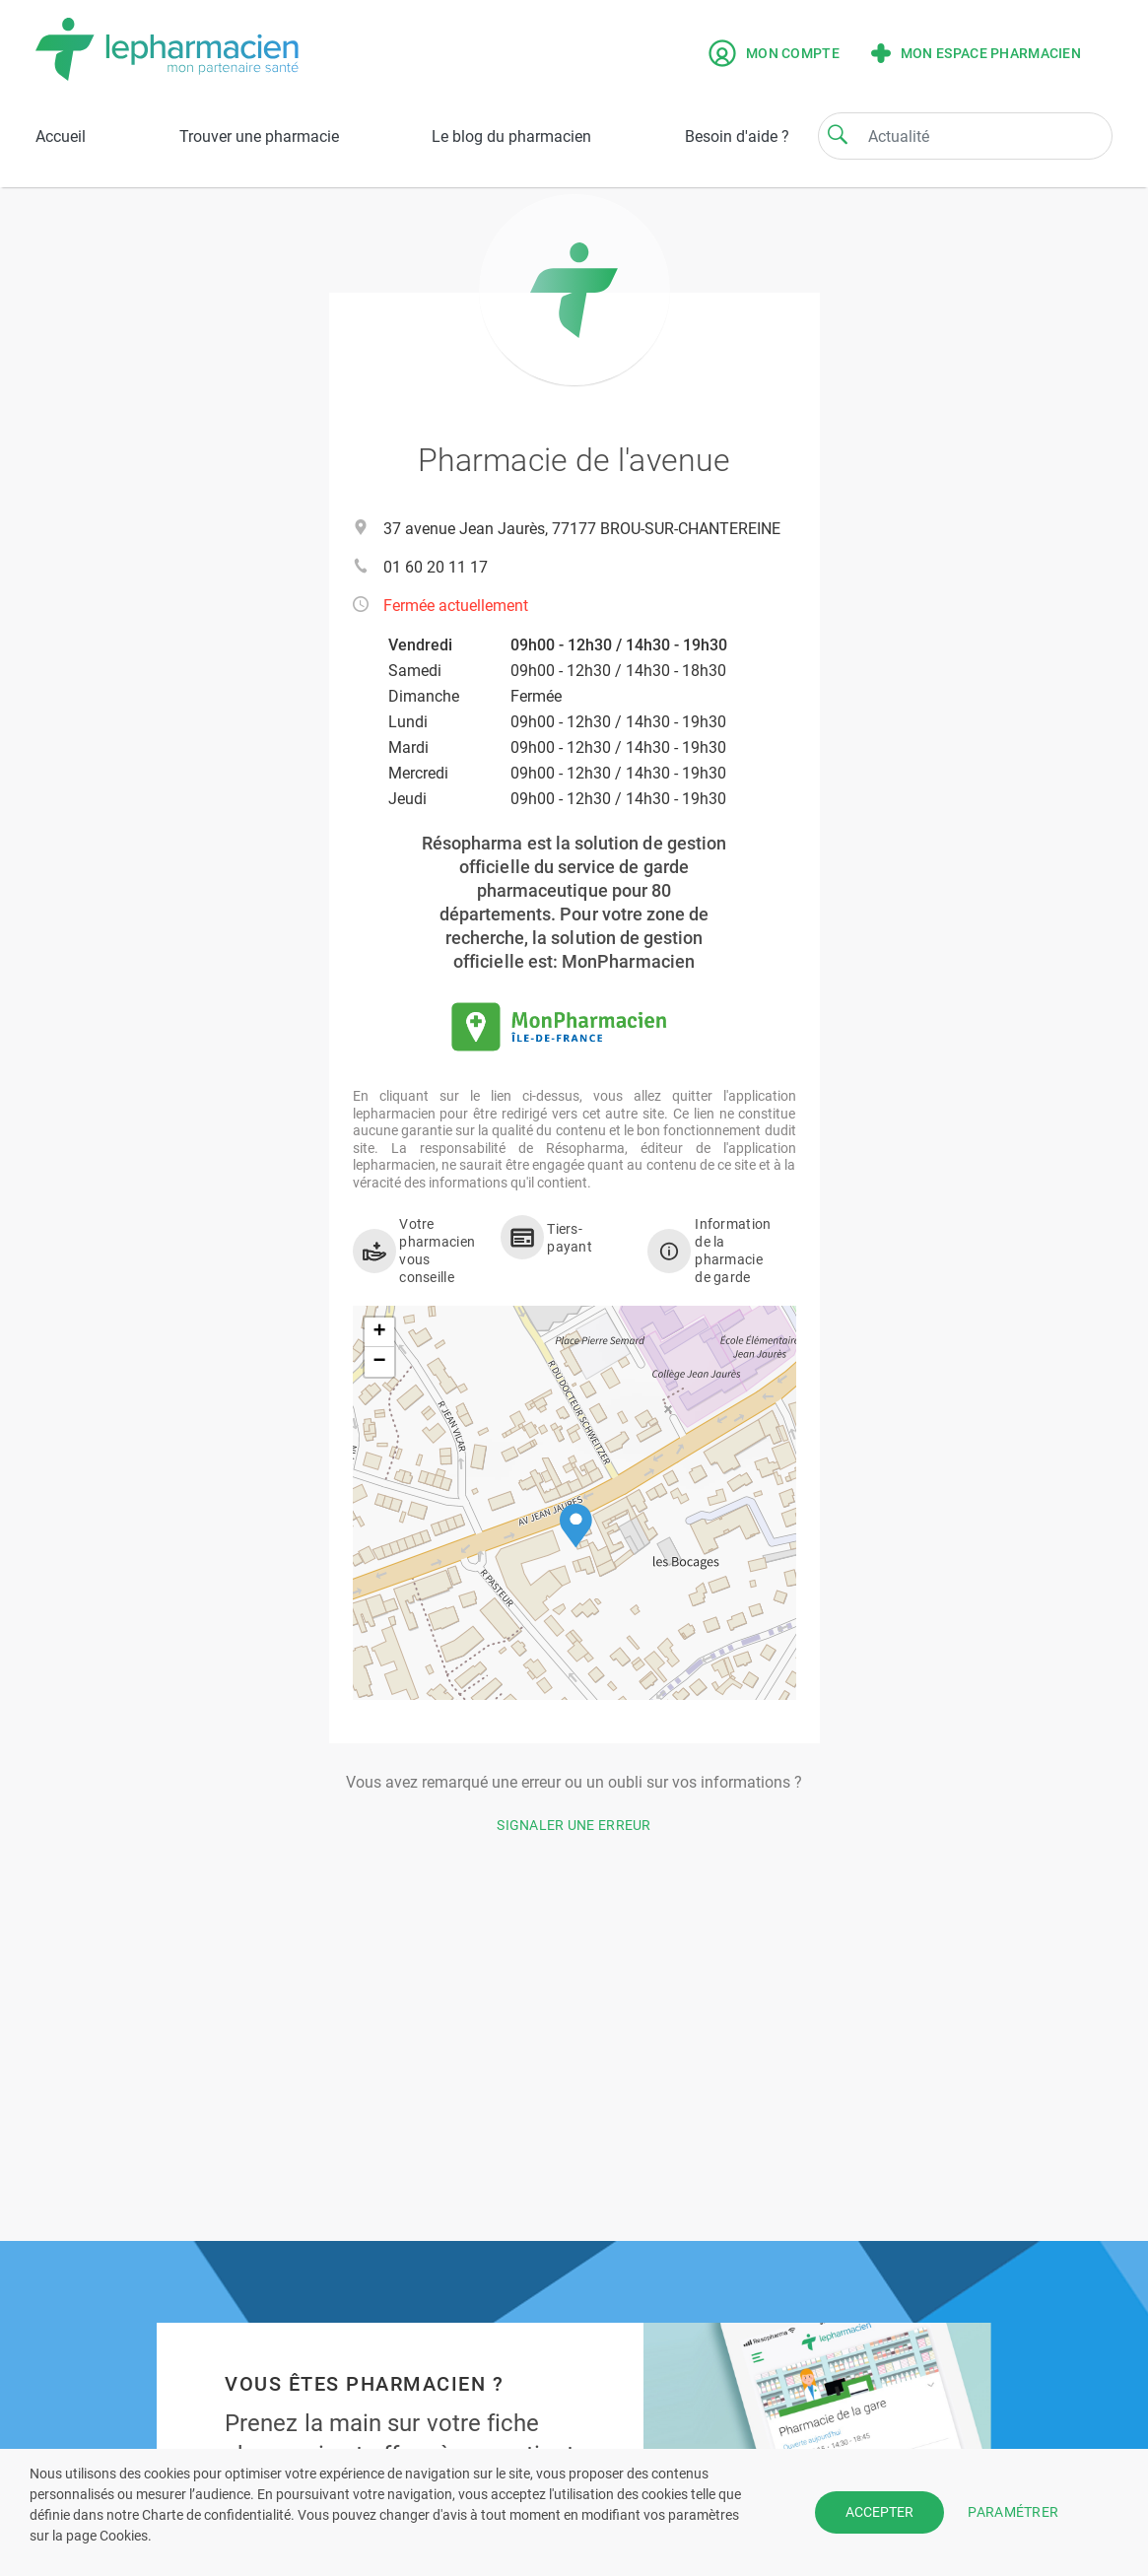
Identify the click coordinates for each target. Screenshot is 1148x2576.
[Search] (837, 134)
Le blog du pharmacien (511, 136)
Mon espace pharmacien (976, 53)
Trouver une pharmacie (259, 136)
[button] (576, 1526)
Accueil (60, 136)
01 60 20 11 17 (435, 567)
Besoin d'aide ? (737, 136)
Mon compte (774, 53)
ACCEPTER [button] (879, 2512)
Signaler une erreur (574, 1825)
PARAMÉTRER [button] (1013, 2512)
